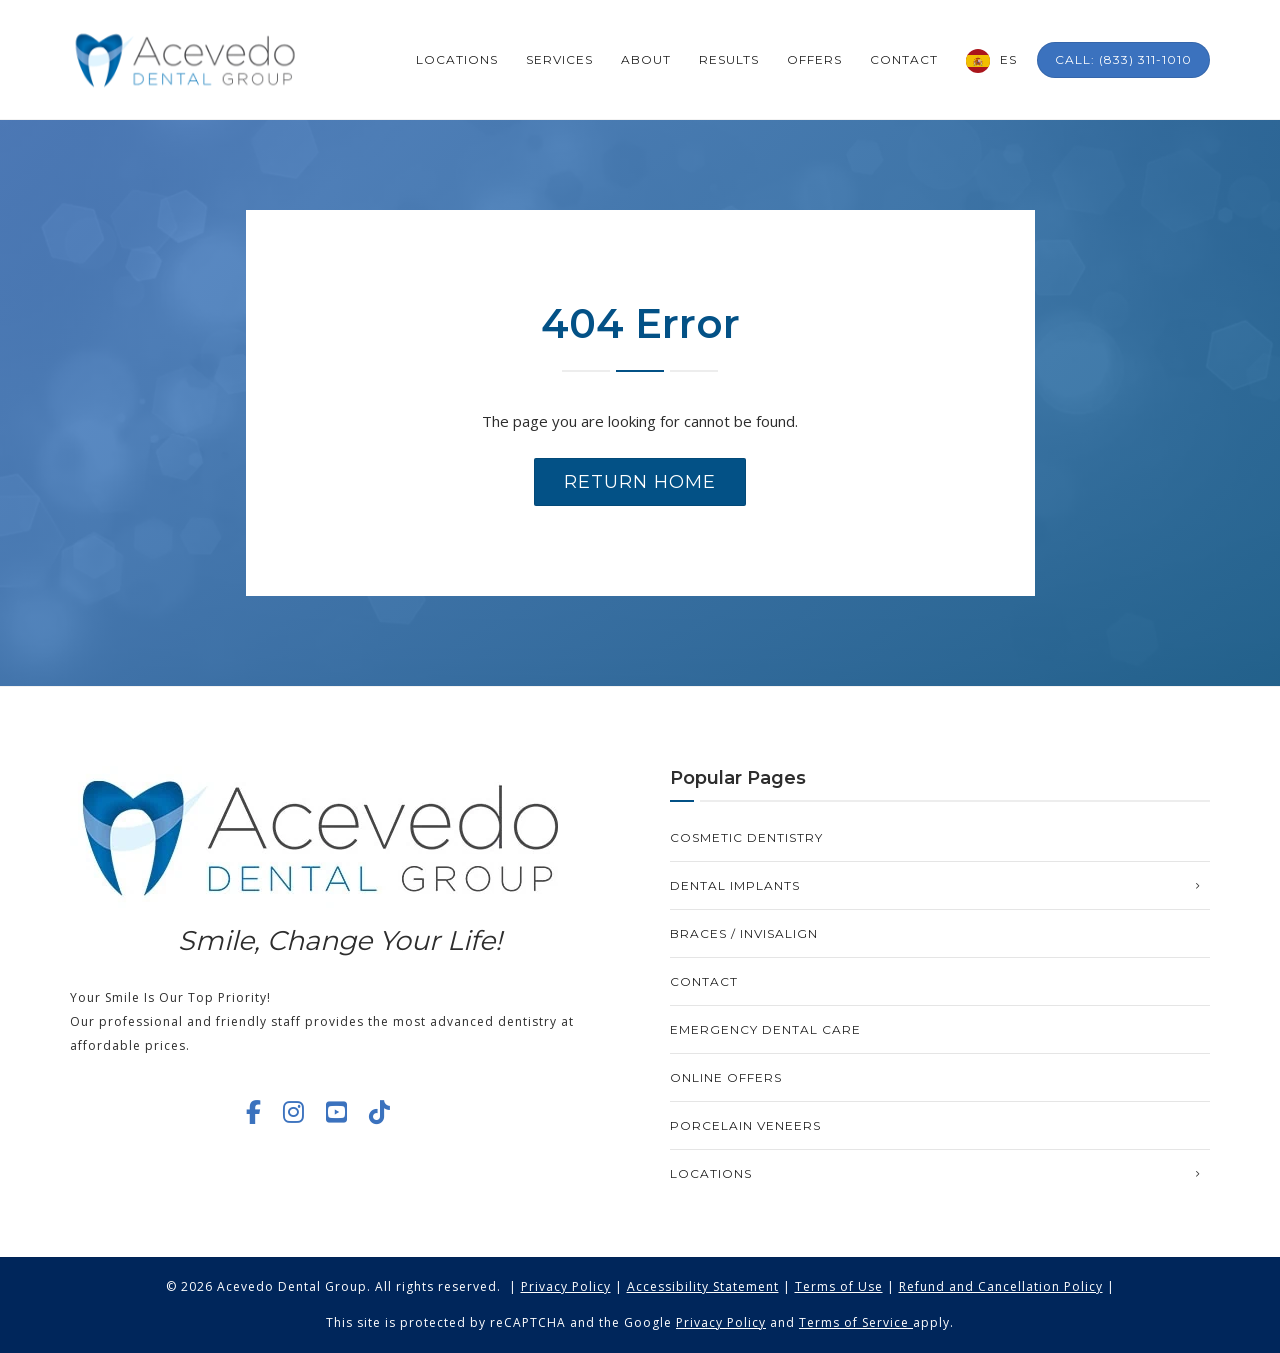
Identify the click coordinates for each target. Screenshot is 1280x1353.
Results (729, 59)
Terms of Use (839, 1286)
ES (1008, 59)
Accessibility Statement (703, 1286)
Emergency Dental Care (765, 1029)
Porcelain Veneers (745, 1125)
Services (559, 59)
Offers (814, 59)
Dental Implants (735, 885)
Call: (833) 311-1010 (1123, 59)
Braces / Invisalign (744, 933)
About (646, 59)
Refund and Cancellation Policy (1001, 1286)
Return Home (640, 482)
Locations (457, 59)
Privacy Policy (566, 1286)
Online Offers (726, 1077)
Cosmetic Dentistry (746, 837)
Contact (904, 59)
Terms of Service (854, 1322)
